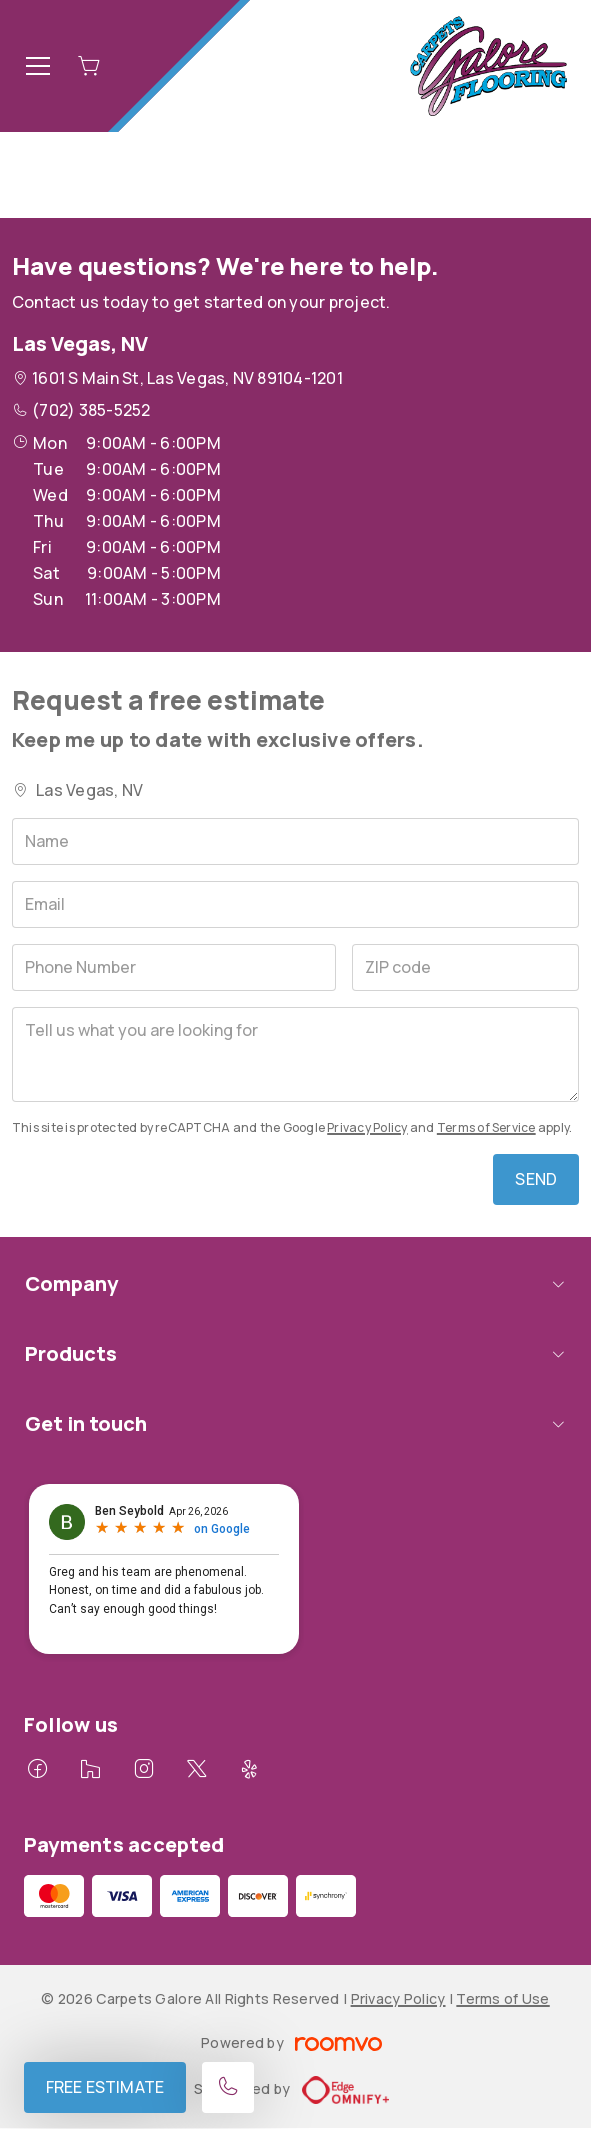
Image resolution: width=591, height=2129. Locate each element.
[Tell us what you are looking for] (295, 1054)
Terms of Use (502, 1998)
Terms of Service (486, 1127)
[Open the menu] (38, 66)
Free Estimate (105, 2087)
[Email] (295, 904)
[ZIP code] (465, 967)
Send (536, 1179)
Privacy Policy (367, 1127)
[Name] (295, 841)
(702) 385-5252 (91, 410)
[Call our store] (228, 2087)
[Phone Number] (174, 967)
